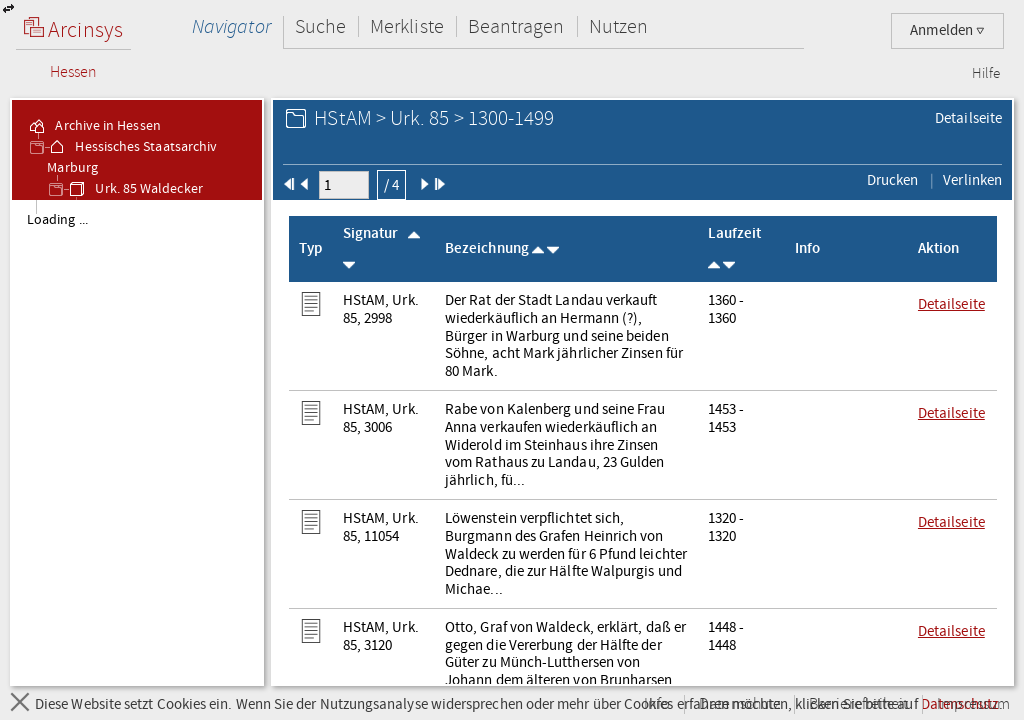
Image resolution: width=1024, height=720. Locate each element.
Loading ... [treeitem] (57, 220)
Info (657, 704)
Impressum (973, 704)
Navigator (231, 26)
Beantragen (516, 26)
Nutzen (618, 26)
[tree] (137, 442)
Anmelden (947, 30)
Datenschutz (739, 704)
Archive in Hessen (93, 126)
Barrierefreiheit (858, 704)
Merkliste (407, 26)
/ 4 (391, 185)
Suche (320, 26)
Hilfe (986, 74)
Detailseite (968, 118)
